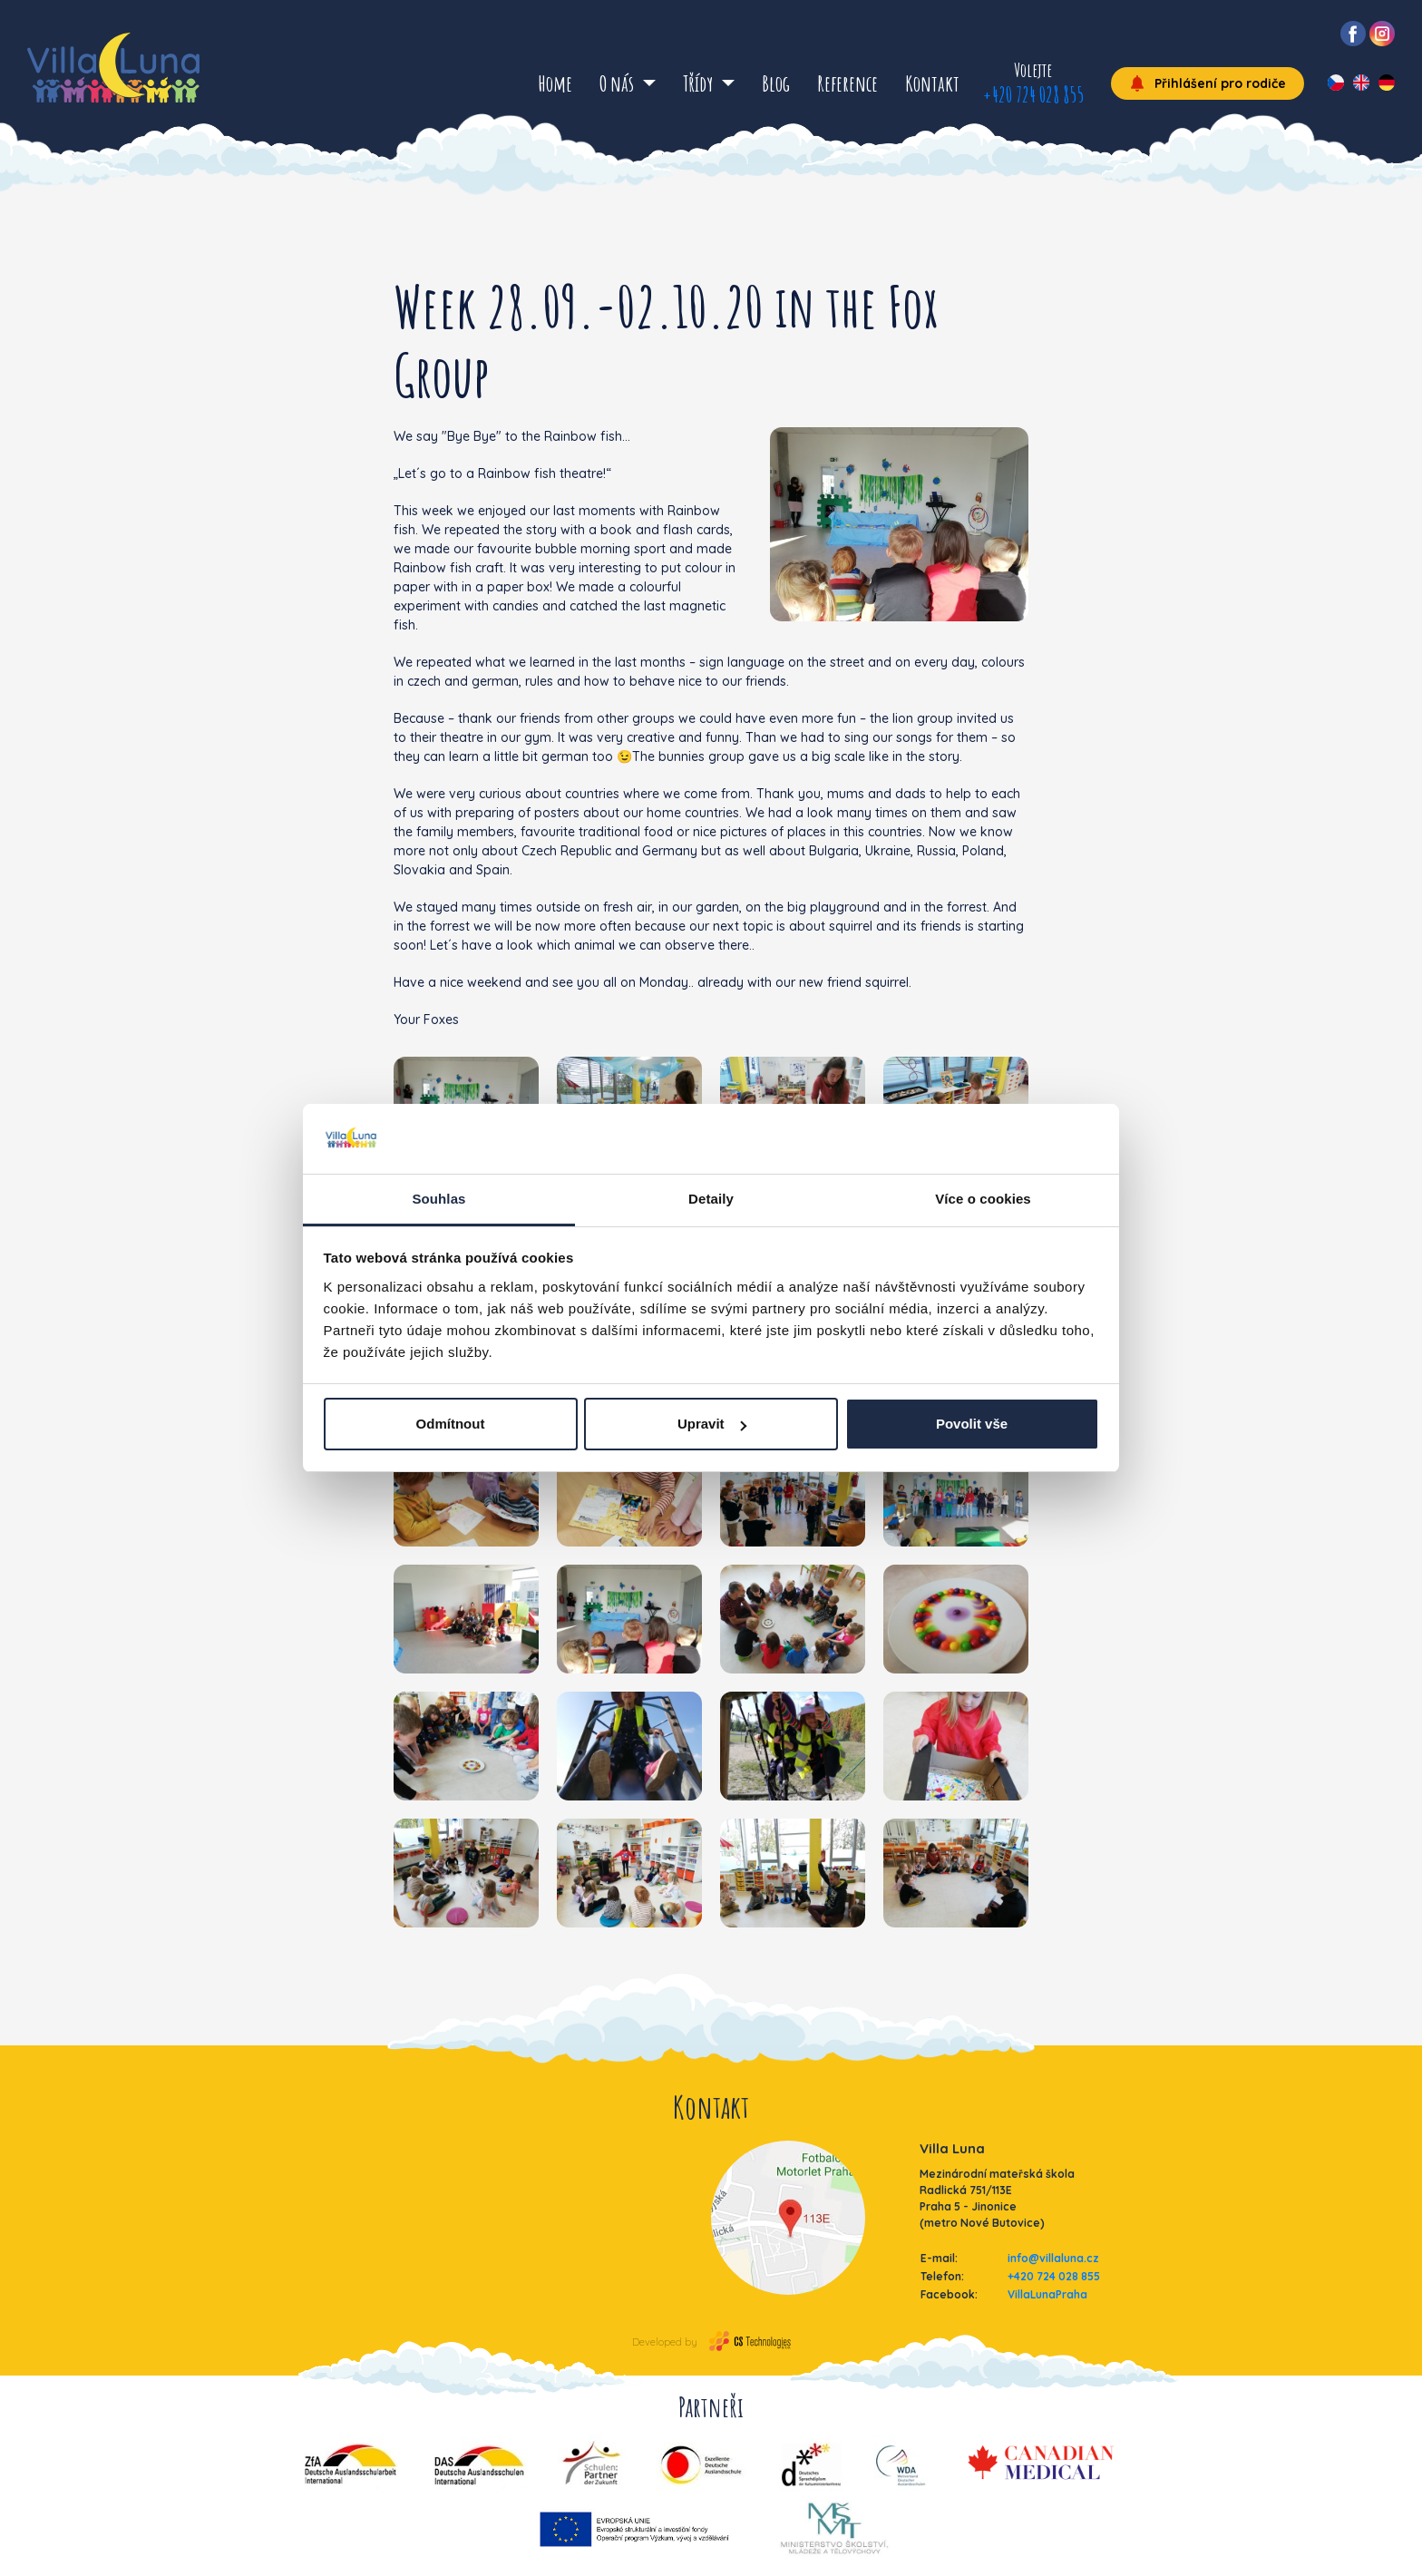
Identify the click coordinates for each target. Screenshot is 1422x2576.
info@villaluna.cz (1053, 2258)
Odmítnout (450, 1423)
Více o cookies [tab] (983, 1198)
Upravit (711, 1423)
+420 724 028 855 (1033, 94)
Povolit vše (972, 1423)
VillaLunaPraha (1047, 2294)
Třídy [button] (699, 83)
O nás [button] (618, 83)
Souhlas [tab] (438, 1198)
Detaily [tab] (711, 1198)
